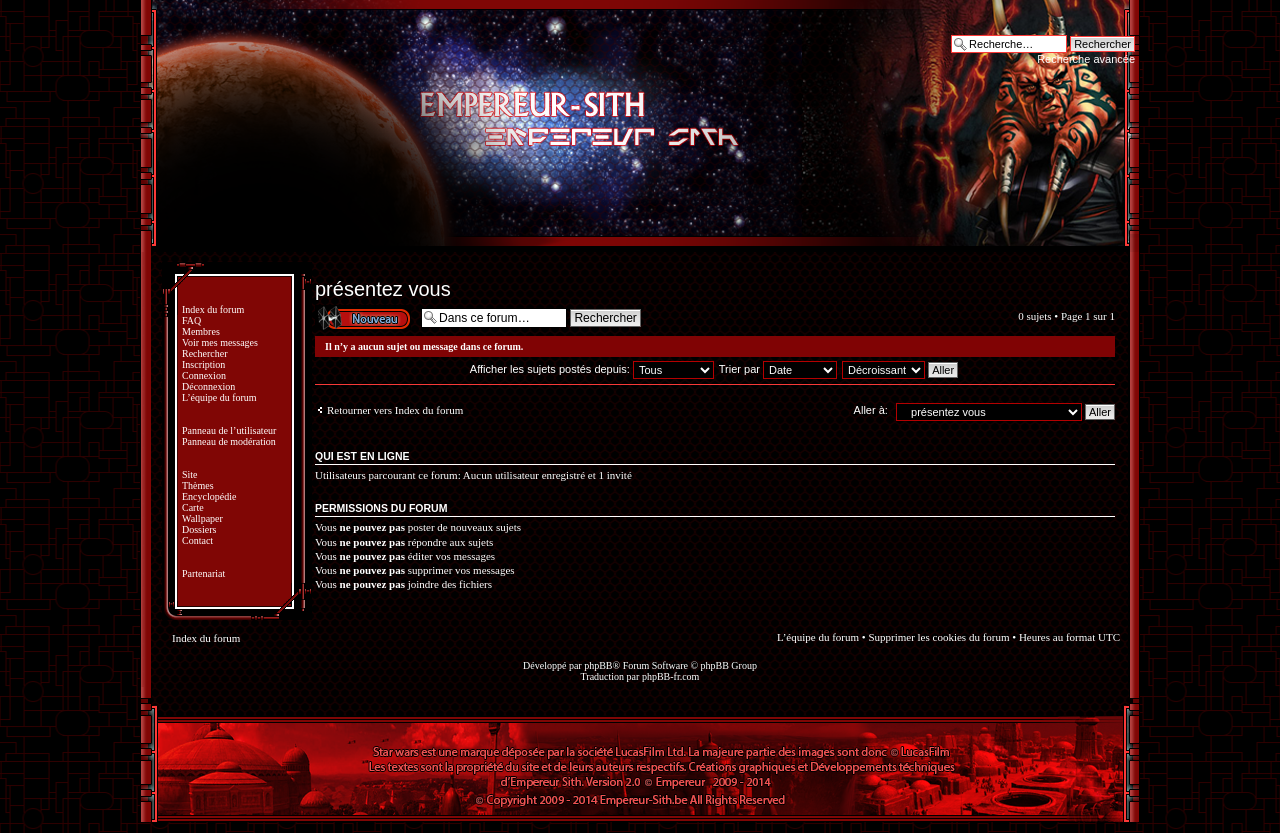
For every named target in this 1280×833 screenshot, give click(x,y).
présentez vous (383, 289)
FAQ (191, 320)
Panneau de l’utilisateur (229, 430)
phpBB (598, 665)
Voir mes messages (220, 342)
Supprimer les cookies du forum (938, 637)
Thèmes (198, 485)
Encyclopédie (209, 496)
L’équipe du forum (219, 397)
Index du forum (213, 309)
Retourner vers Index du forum (395, 410)
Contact (197, 540)
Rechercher (205, 353)
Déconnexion (208, 386)
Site (190, 474)
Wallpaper (202, 518)
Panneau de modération (229, 441)
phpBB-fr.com (671, 676)
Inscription (203, 364)
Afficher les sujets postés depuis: (592, 369)
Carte (193, 507)
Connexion (204, 375)
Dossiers (199, 529)
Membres (201, 331)
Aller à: (871, 410)
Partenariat (203, 573)
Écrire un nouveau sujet (363, 317)
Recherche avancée (1086, 59)
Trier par (778, 369)
